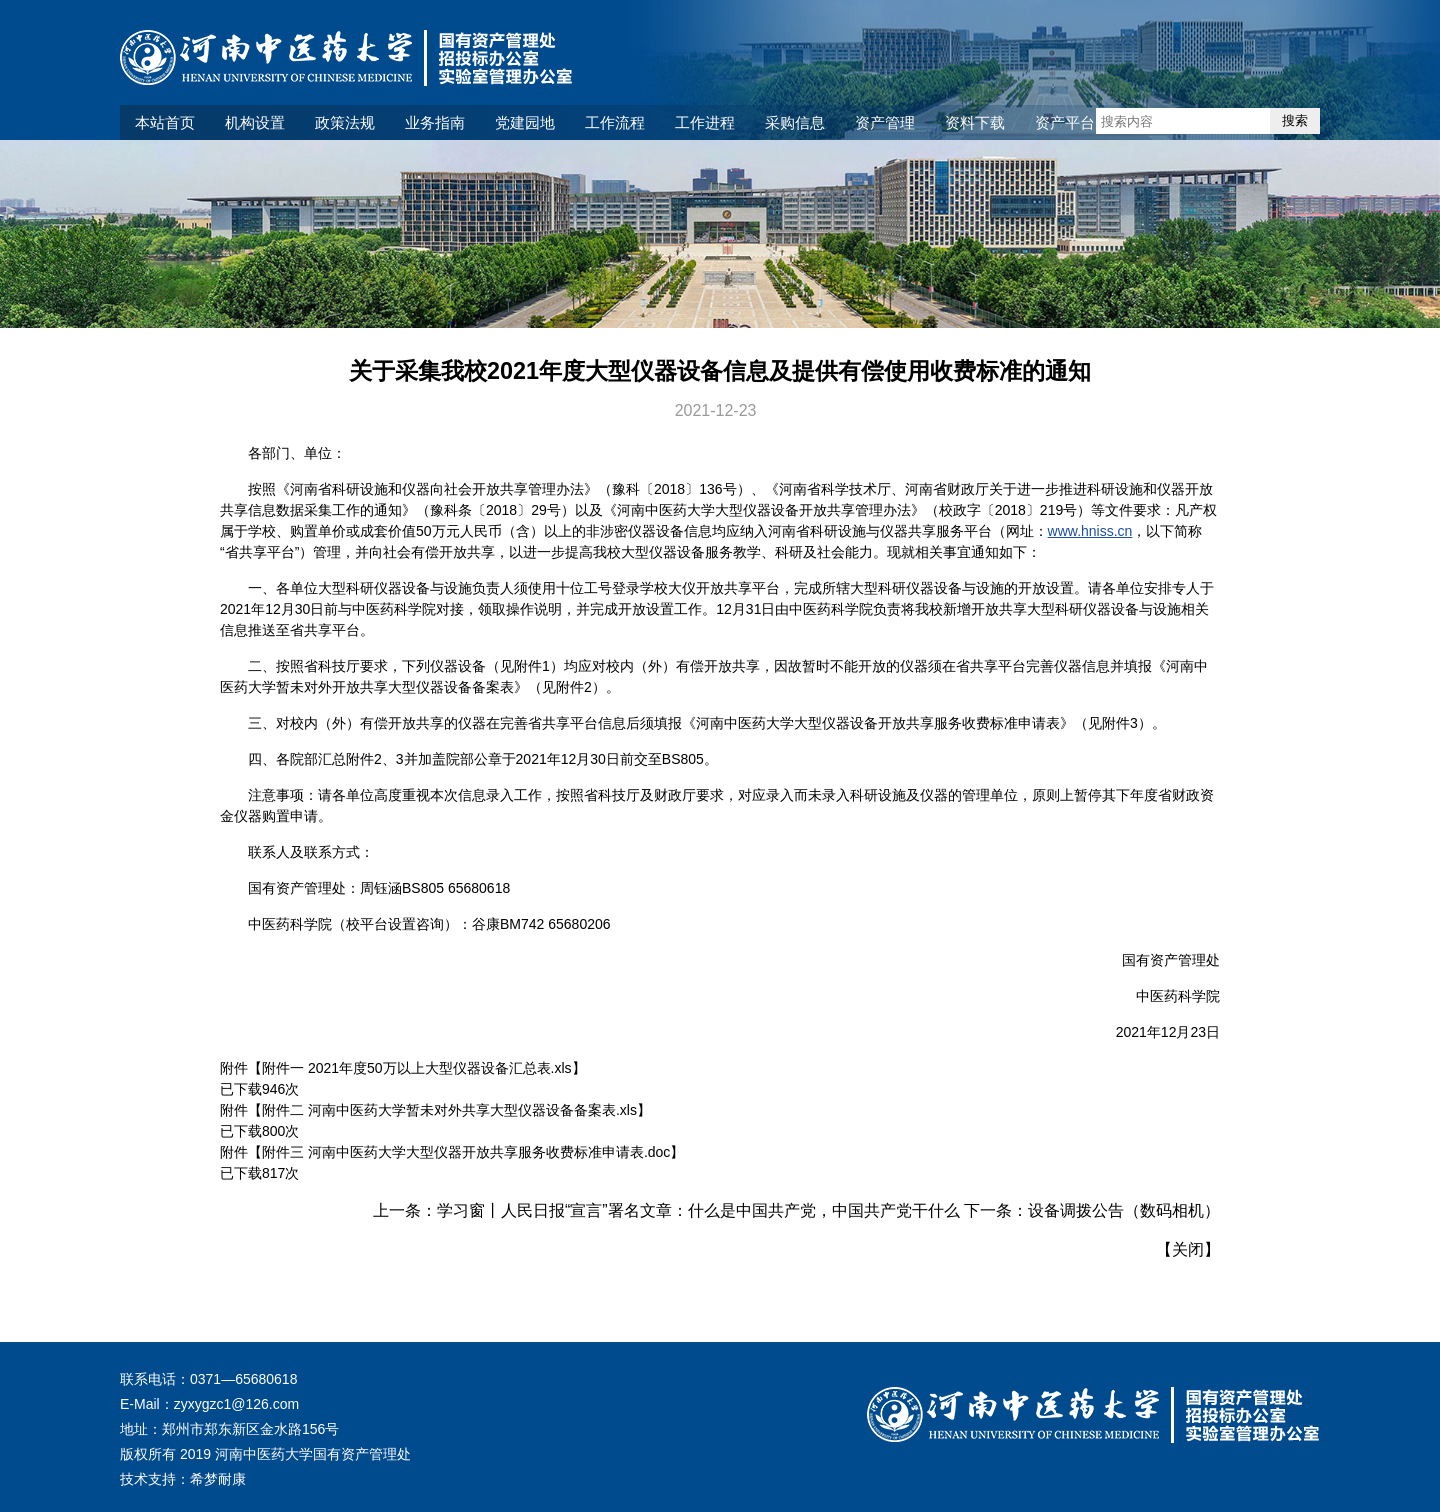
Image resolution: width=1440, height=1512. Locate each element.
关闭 (1188, 1249)
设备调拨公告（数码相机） (1124, 1210)
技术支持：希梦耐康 (183, 1479)
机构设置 (255, 122)
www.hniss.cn (1090, 531)
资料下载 (975, 122)
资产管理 (885, 122)
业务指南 (435, 122)
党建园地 (525, 122)
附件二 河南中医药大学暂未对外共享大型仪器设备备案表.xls (449, 1110)
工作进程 (705, 122)
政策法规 (345, 122)
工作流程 (615, 122)
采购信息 (795, 122)
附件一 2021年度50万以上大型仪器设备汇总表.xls (417, 1068)
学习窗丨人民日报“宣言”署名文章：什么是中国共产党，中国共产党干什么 (698, 1210)
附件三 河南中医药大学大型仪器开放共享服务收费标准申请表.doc (466, 1152)
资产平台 (1065, 122)
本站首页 (165, 122)
